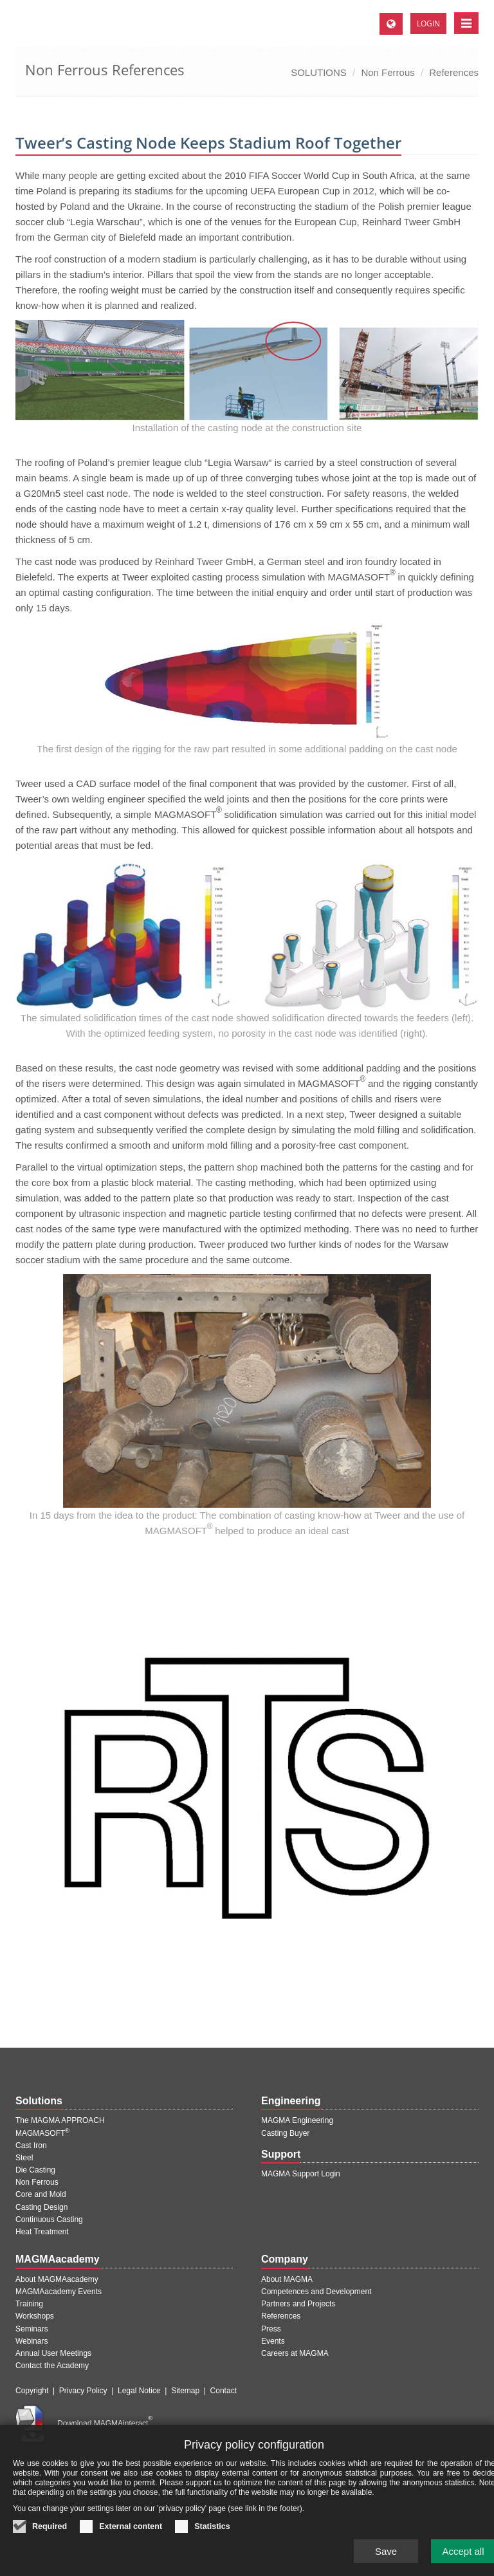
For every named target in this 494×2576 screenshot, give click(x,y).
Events (273, 2341)
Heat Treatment (42, 2231)
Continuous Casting (49, 2219)
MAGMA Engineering (297, 2120)
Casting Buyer (285, 2133)
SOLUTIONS (319, 72)
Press (271, 2328)
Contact (223, 2390)
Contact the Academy (52, 2365)
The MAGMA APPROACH (60, 2120)
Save (386, 2557)
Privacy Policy (83, 2390)
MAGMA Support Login (300, 2173)
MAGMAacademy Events (58, 2291)
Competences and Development (316, 2291)
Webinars (31, 2341)
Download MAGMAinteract (104, 2423)
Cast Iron (31, 2145)
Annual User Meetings (53, 2353)
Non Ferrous (387, 72)
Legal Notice (139, 2390)
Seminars (31, 2328)
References (454, 72)
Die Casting (35, 2169)
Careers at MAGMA (295, 2353)
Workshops (34, 2316)
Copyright (31, 2390)
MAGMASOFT (42, 2133)
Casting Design (41, 2207)
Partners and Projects (298, 2303)
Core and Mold (40, 2194)
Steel (24, 2157)
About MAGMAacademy (56, 2279)
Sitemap (185, 2390)
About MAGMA (287, 2279)
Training (29, 2303)
